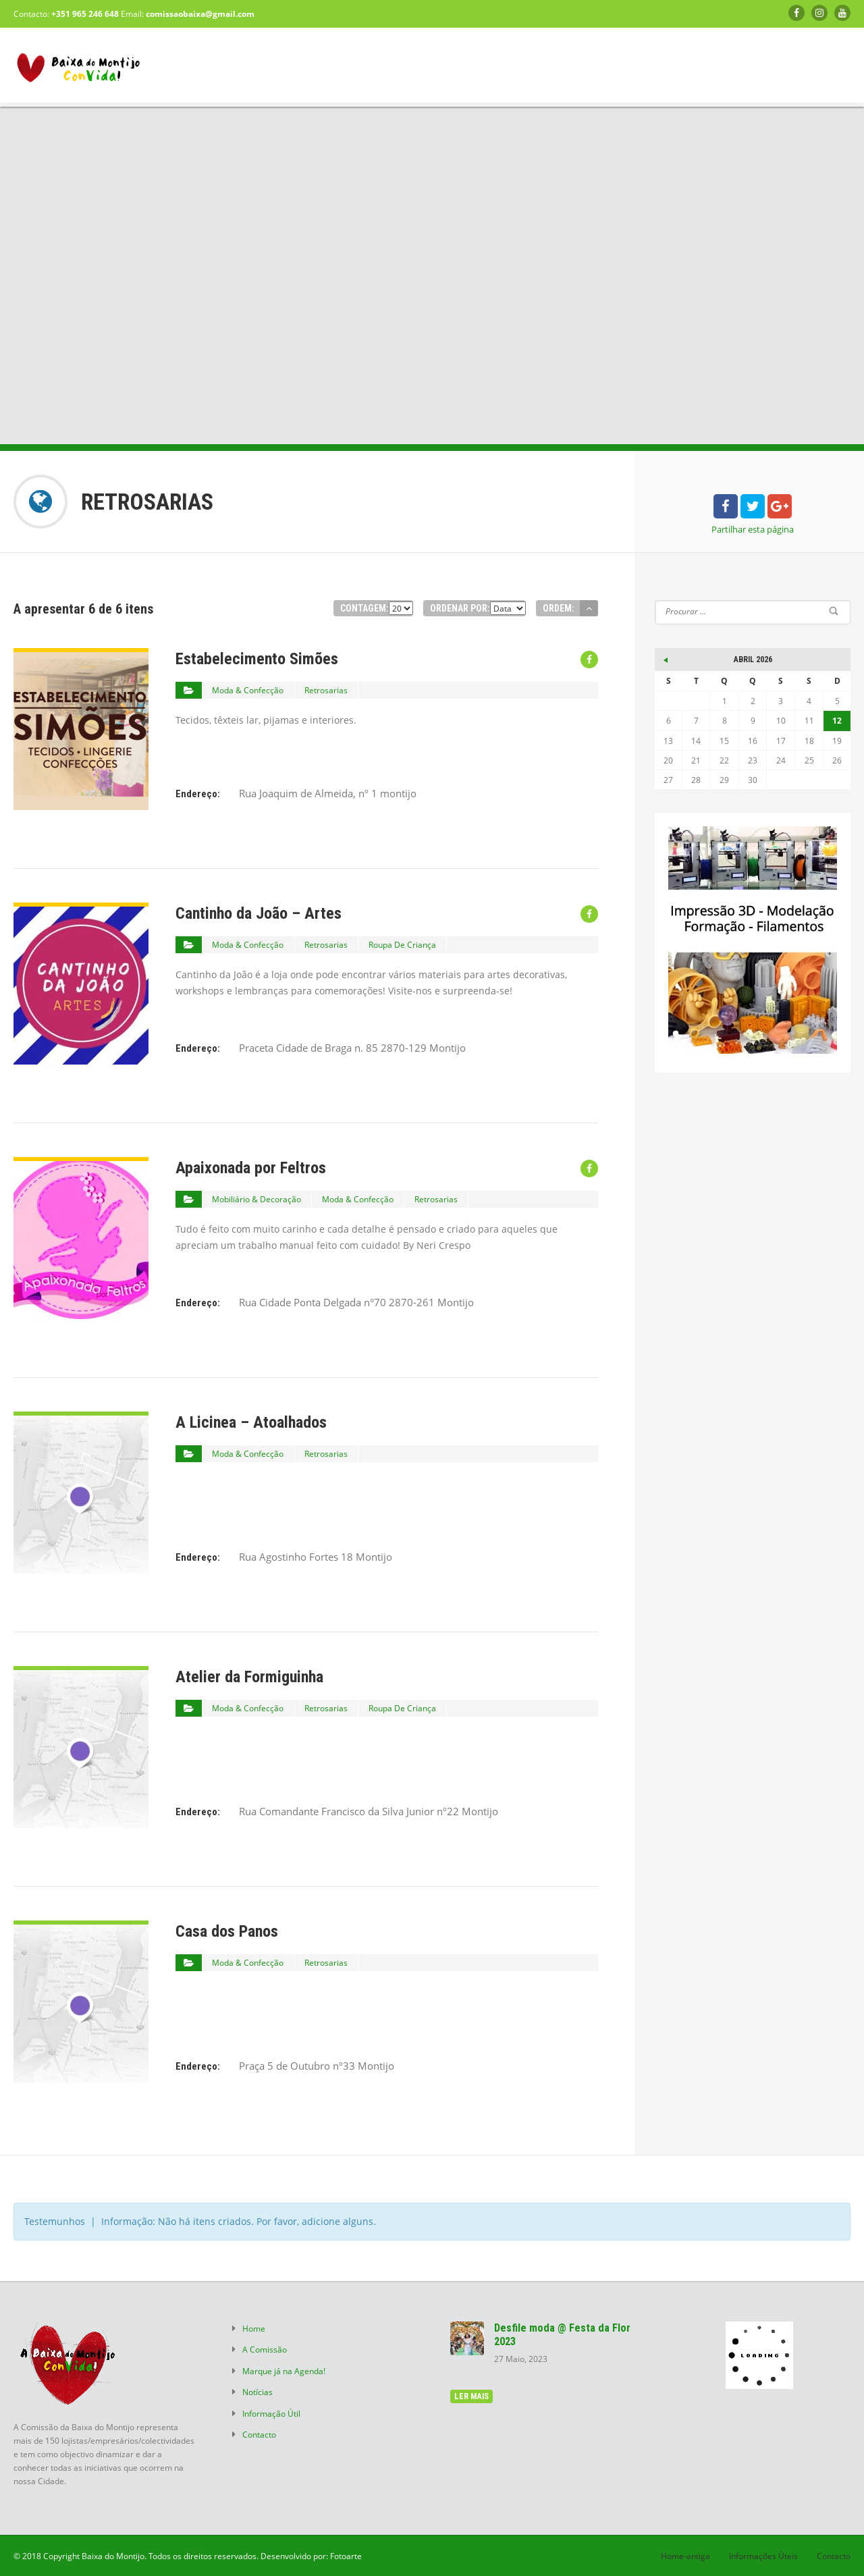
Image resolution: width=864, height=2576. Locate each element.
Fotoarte (346, 2555)
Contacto (259, 2429)
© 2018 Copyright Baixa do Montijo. (80, 2555)
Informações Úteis (763, 2555)
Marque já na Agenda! (283, 2368)
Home (253, 2328)
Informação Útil (271, 2409)
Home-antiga (685, 2555)
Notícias (257, 2389)
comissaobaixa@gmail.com (200, 14)
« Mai (665, 657)
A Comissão (264, 2348)
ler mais (470, 2396)
